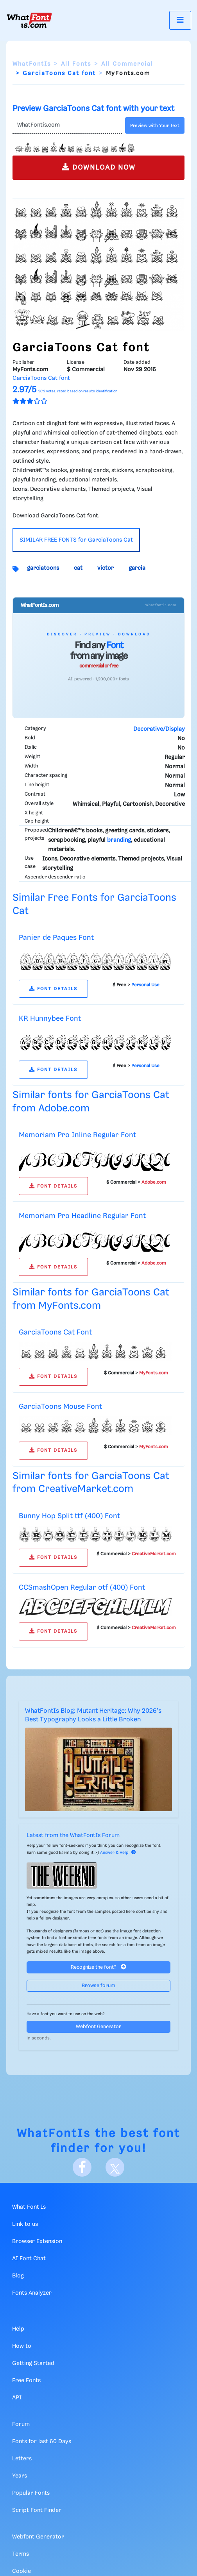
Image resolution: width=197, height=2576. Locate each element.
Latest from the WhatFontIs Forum (73, 1835)
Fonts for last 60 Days (41, 2441)
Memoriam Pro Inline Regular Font (77, 1135)
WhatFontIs (32, 64)
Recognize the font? (98, 1967)
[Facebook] (82, 2167)
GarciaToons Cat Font (55, 1332)
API (16, 2398)
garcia (137, 568)
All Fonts (76, 64)
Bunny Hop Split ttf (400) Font (69, 1516)
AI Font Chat (29, 2259)
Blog (18, 2276)
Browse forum (98, 1985)
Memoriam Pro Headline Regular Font (82, 1216)
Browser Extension (37, 2241)
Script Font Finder (36, 2510)
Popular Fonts (31, 2493)
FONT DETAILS (53, 988)
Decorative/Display (159, 729)
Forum (21, 2424)
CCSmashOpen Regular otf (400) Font (82, 1587)
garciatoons (43, 568)
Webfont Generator (98, 2026)
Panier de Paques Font (56, 937)
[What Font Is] (29, 20)
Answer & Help (118, 1852)
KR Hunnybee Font (50, 1018)
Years (19, 2476)
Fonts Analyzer (32, 2293)
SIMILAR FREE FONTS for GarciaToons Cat (76, 540)
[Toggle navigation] (180, 20)
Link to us (25, 2224)
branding (119, 840)
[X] (115, 2167)
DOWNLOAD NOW (99, 167)
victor (105, 568)
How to (21, 2346)
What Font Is (29, 2207)
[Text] (67, 125)
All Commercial (127, 64)
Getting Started (33, 2363)
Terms (20, 2554)
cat (78, 568)
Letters (22, 2459)
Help (18, 2329)
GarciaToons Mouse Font (60, 1406)
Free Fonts (26, 2380)
